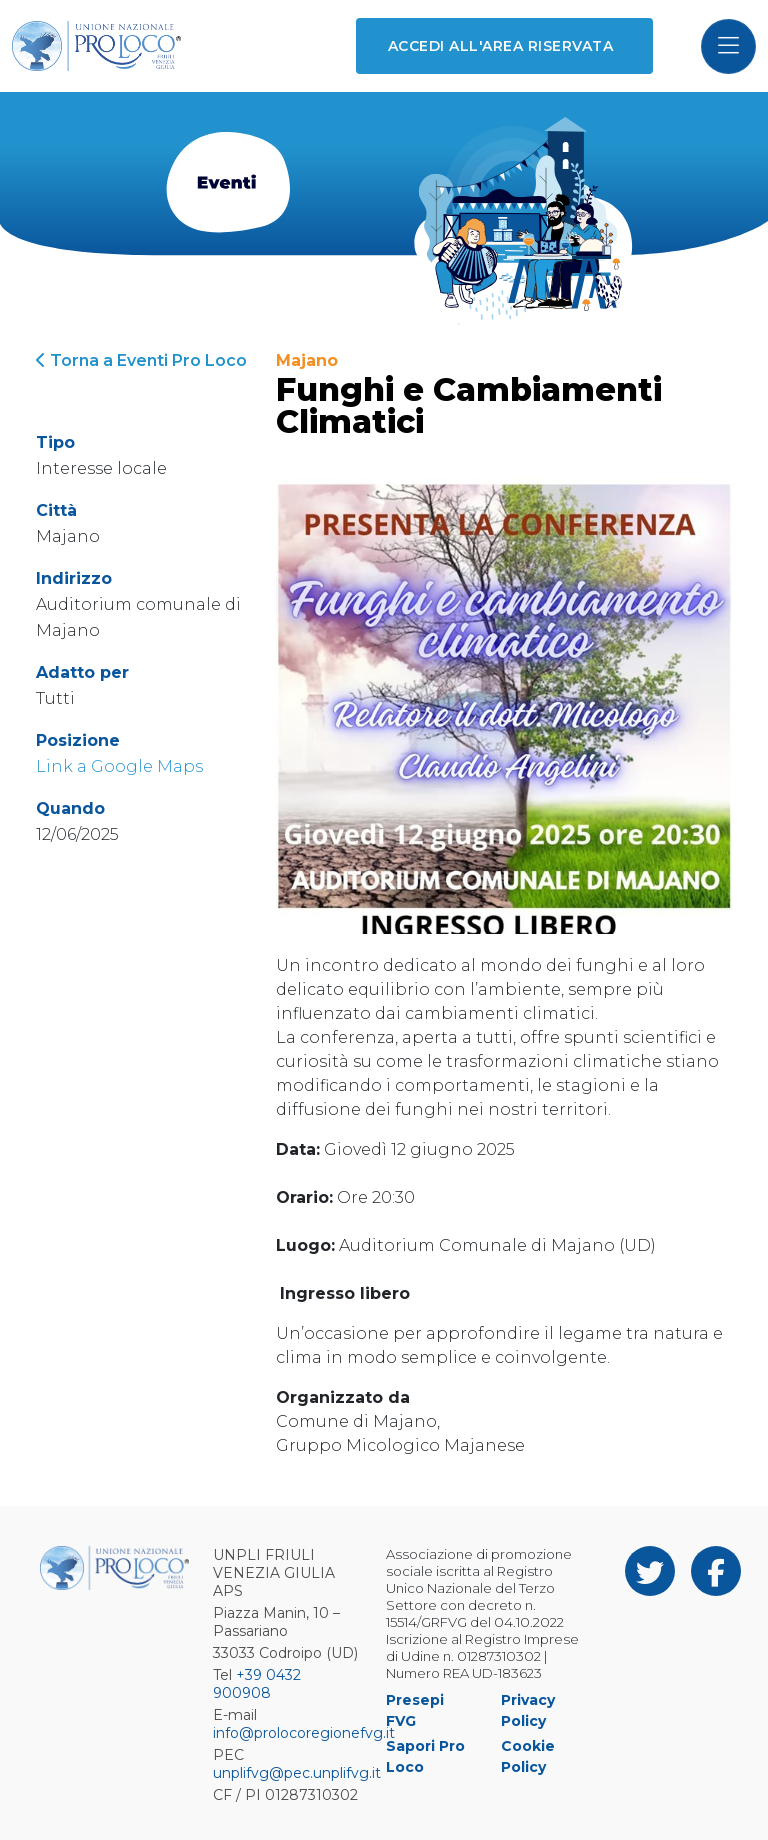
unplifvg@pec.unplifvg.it (297, 1773)
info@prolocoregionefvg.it (304, 1733)
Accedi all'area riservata (500, 46)
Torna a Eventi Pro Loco (141, 360)
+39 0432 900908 (257, 1684)
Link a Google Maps (119, 766)
